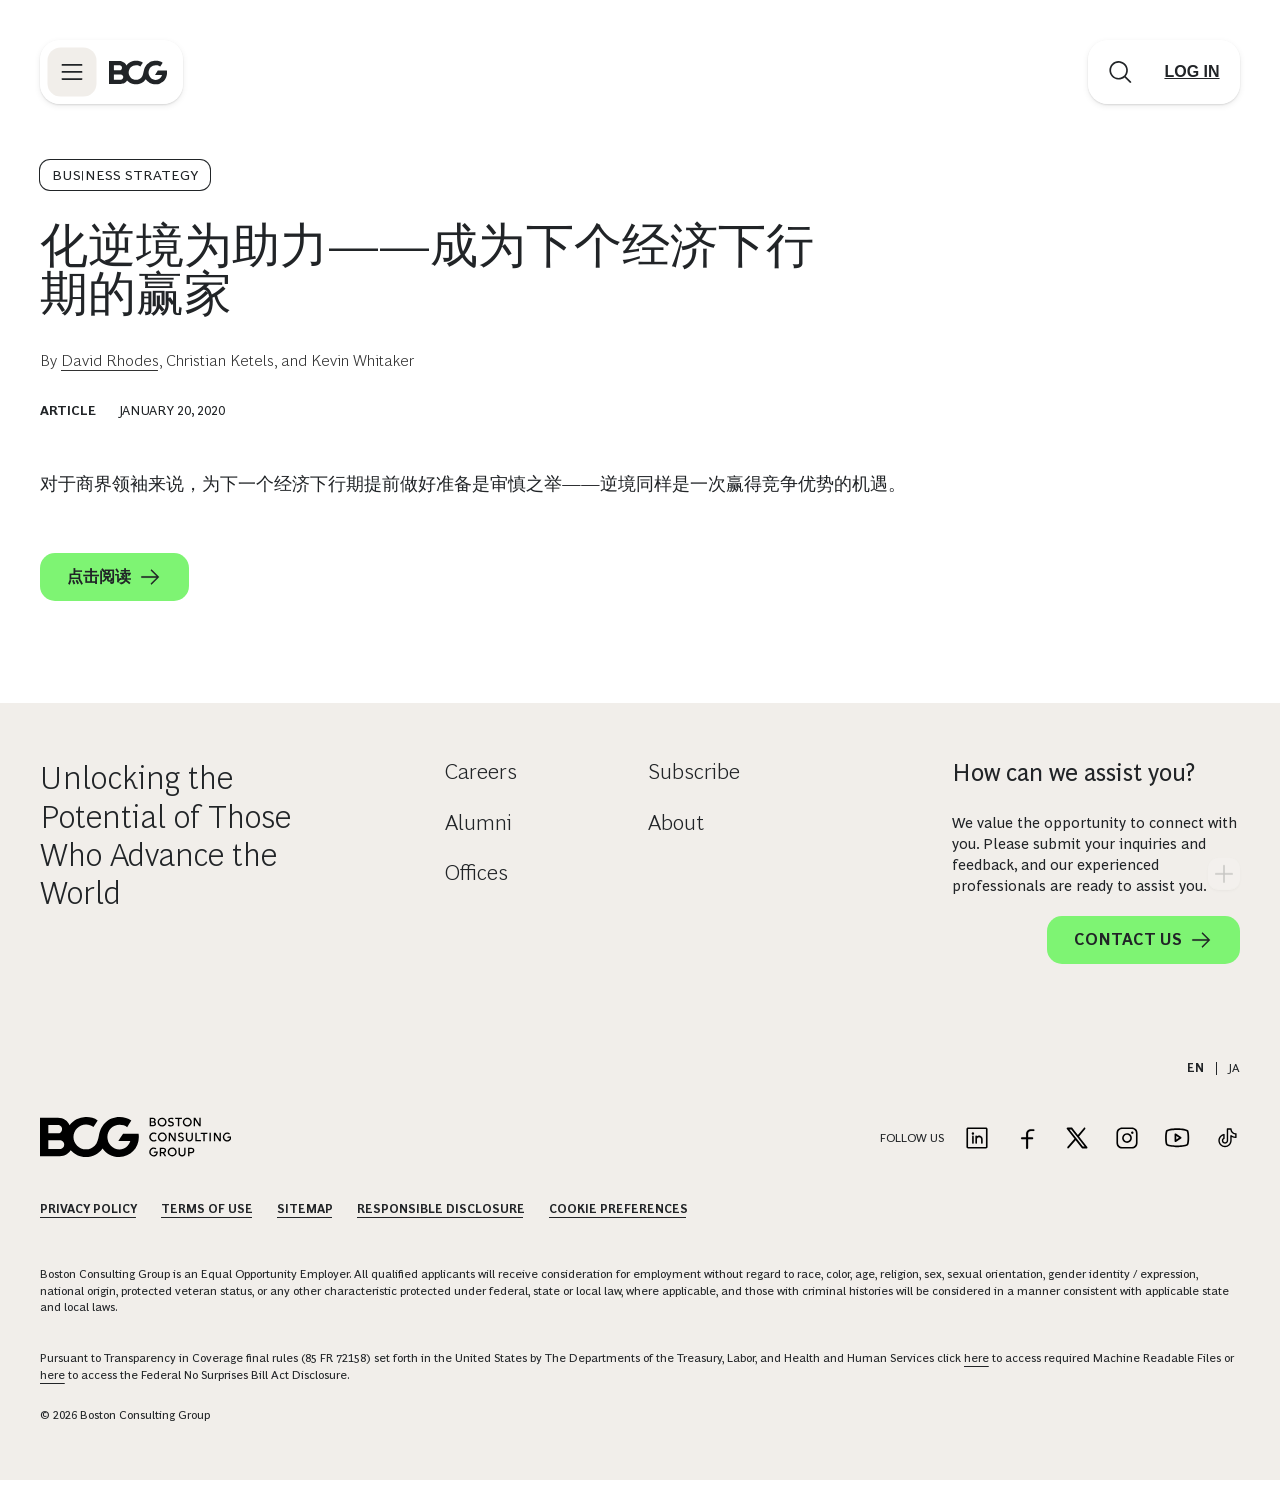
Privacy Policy (88, 1239)
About (676, 852)
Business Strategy (125, 175)
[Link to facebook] (1027, 1169)
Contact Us (1143, 970)
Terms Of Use (207, 1239)
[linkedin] (1144, 637)
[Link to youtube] (1177, 1169)
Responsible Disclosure (441, 1239)
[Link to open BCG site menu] (72, 72)
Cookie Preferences (618, 1239)
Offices (476, 902)
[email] (984, 637)
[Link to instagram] (1127, 1169)
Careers (481, 801)
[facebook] (1064, 637)
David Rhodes (110, 360)
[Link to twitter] (1077, 1169)
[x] (1104, 637)
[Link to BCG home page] (138, 72)
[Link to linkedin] (977, 1169)
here (976, 1388)
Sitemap (305, 1239)
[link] (1024, 637)
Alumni (478, 852)
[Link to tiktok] (1227, 1169)
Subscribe (694, 801)
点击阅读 (114, 577)
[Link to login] (1192, 72)
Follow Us (912, 1168)
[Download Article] (1096, 541)
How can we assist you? (1073, 802)
